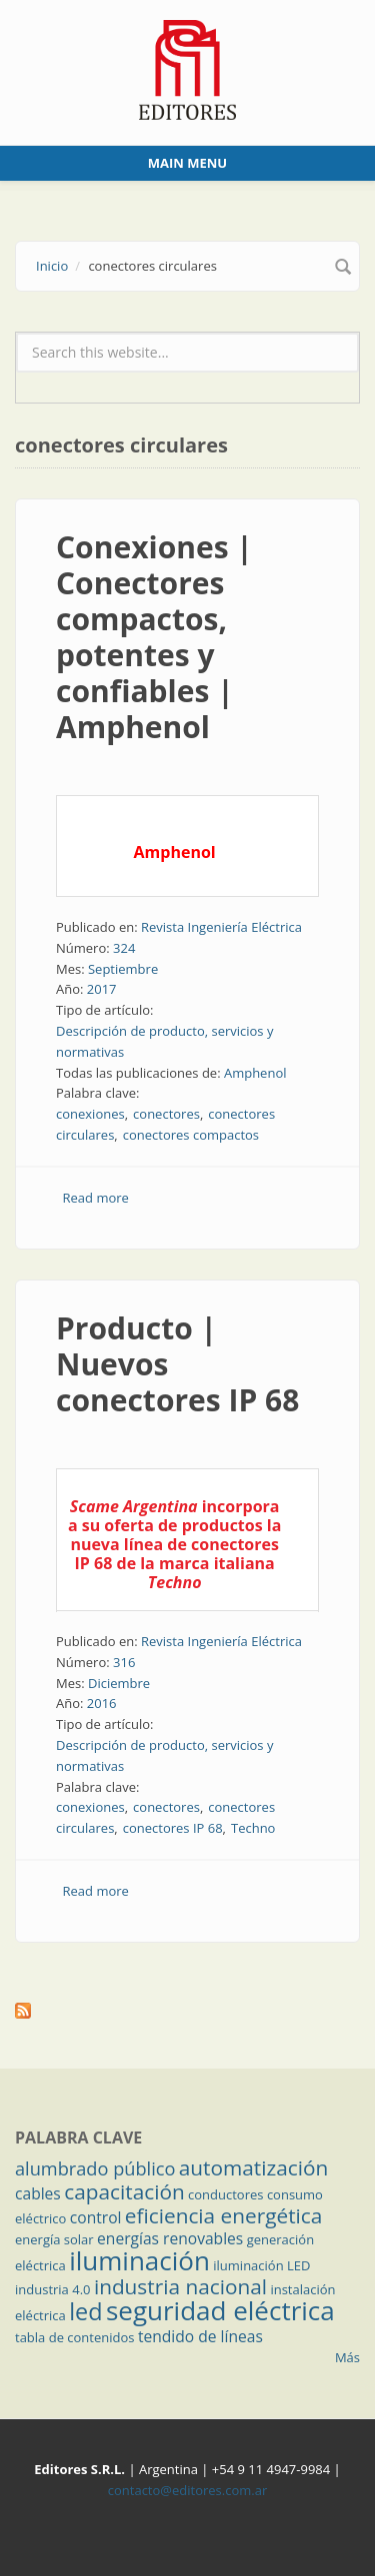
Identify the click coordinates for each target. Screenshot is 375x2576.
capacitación (124, 2191)
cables (38, 2193)
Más (347, 2357)
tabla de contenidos (75, 2337)
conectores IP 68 (173, 1828)
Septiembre (123, 969)
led (85, 2311)
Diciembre (119, 1683)
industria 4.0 (53, 2289)
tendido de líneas (200, 2336)
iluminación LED (261, 2265)
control (96, 2217)
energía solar (54, 2239)
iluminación (139, 2260)
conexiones (90, 1114)
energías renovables (170, 2238)
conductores (225, 2194)
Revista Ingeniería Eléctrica (221, 927)
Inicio (52, 266)
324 (124, 948)
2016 (102, 1703)
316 (124, 1662)
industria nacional (180, 2286)
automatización (254, 2167)
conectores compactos (191, 1135)
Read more (96, 1198)
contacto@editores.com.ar (187, 2490)
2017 (102, 989)
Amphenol (255, 1073)
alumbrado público (95, 2168)
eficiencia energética (224, 2215)
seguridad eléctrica (220, 2310)
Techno (253, 1828)
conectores (166, 1114)
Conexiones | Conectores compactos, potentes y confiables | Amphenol (154, 636)
